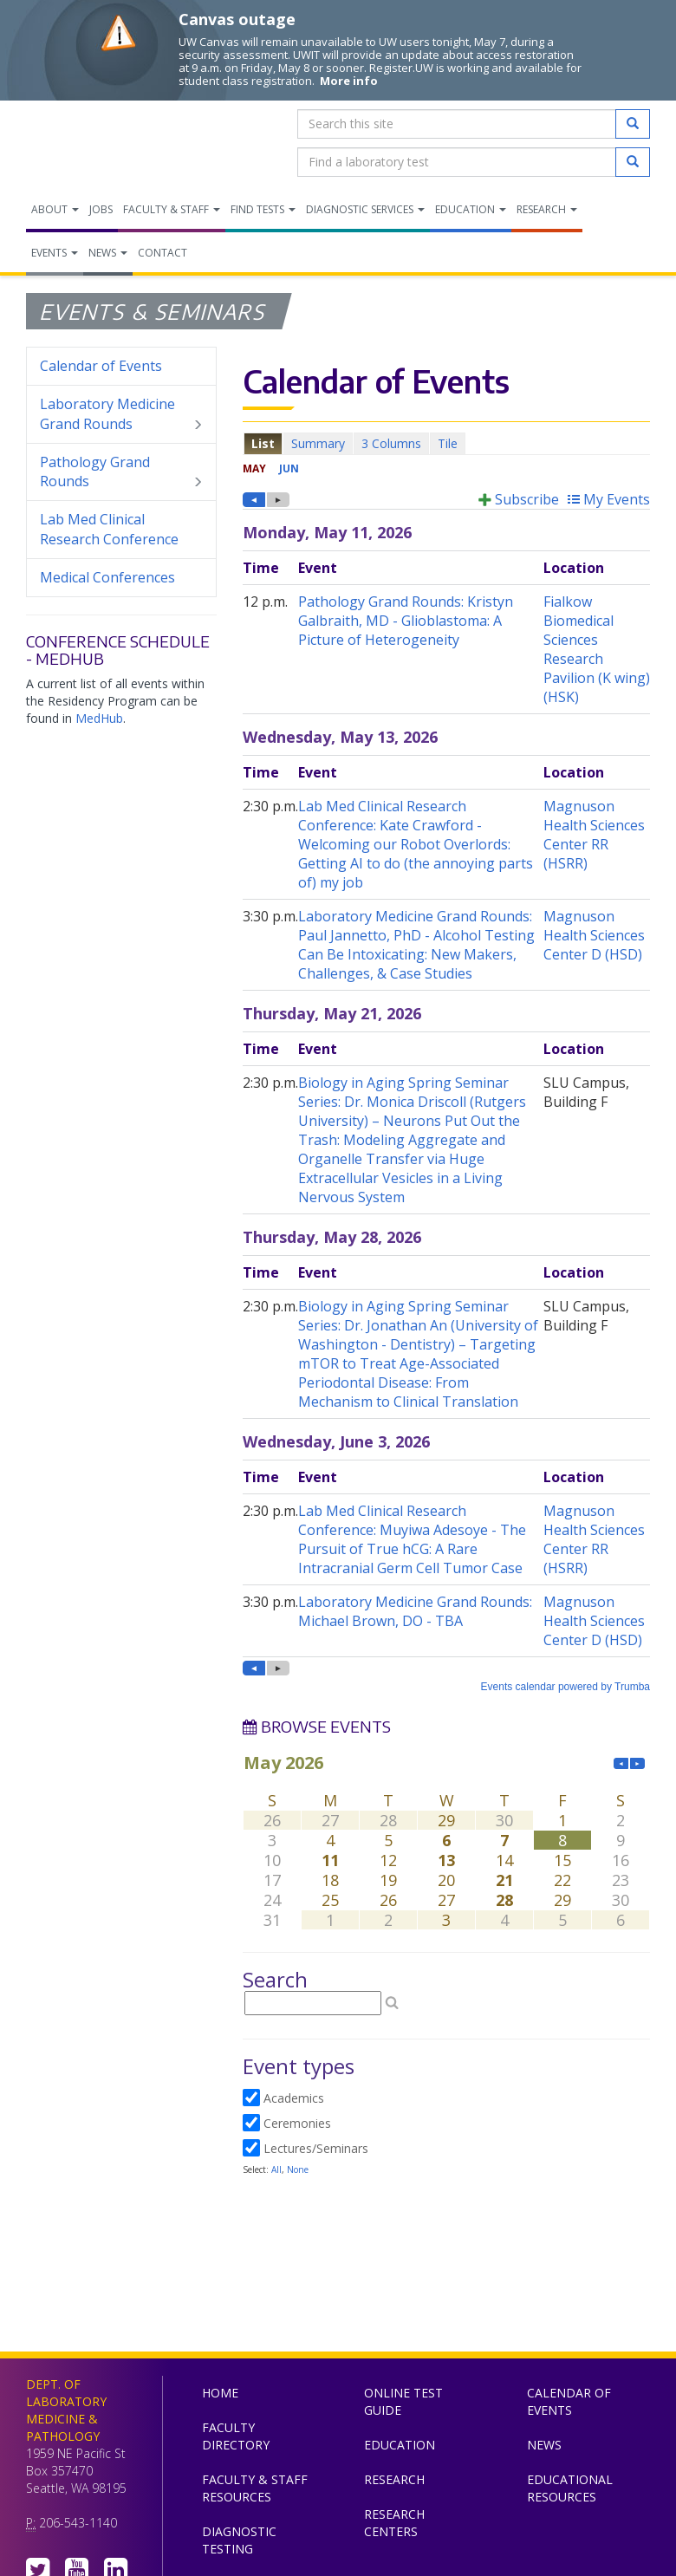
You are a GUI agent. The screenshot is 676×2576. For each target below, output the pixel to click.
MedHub (99, 718)
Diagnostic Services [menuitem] (365, 209)
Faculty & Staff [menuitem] (171, 209)
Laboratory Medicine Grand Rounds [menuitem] (121, 414)
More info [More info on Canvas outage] (349, 80)
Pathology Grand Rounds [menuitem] (121, 472)
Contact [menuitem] (162, 252)
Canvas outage (237, 19)
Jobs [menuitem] (101, 209)
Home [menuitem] (220, 2392)
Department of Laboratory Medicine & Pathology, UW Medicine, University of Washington (115, 143)
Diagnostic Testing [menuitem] (239, 2540)
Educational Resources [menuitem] (570, 2488)
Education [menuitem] (470, 209)
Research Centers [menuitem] (394, 2523)
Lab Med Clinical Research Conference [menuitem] (109, 529)
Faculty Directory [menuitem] (236, 2436)
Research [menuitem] (547, 209)
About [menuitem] (55, 209)
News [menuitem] (107, 252)
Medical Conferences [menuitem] (107, 577)
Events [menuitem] (54, 252)
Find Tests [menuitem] (263, 209)
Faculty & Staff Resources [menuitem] (255, 2488)
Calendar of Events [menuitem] (101, 365)
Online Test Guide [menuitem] (403, 2401)
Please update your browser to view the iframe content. (446, 443)
